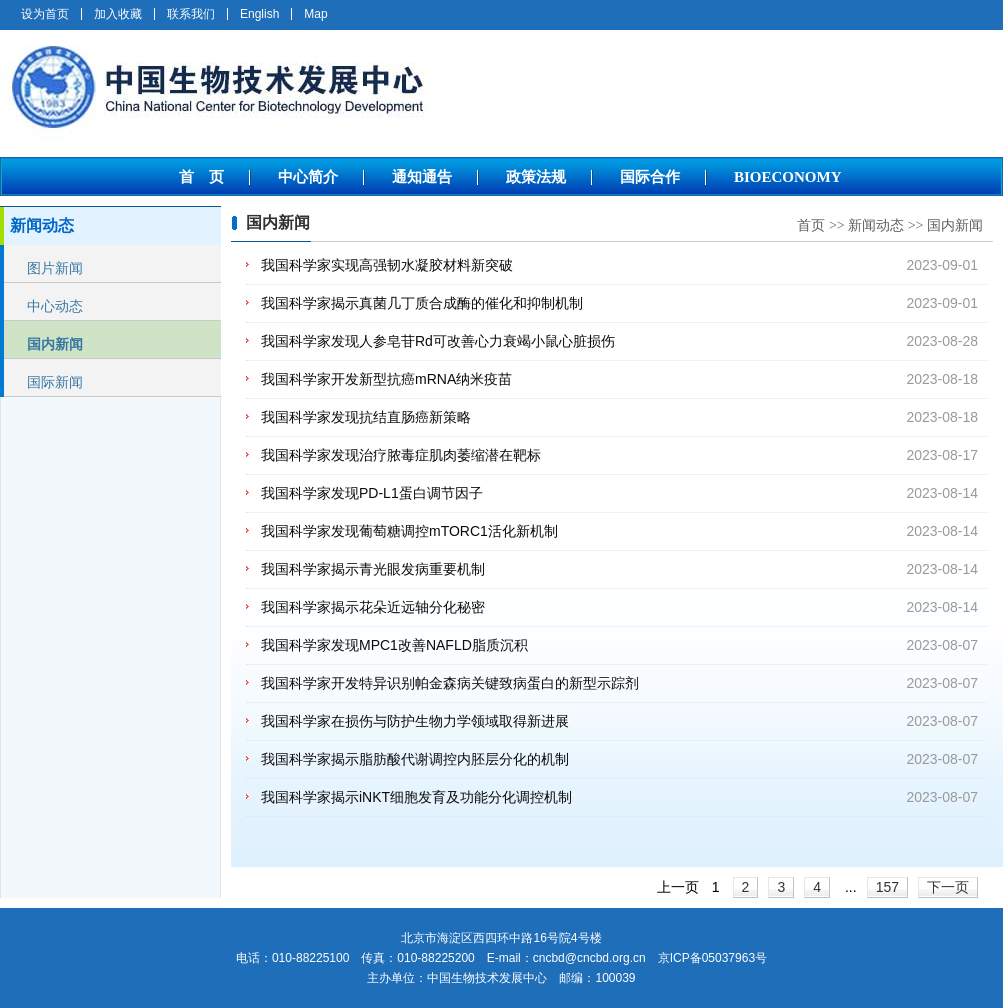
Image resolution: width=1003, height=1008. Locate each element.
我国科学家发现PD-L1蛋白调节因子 (372, 493)
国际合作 (650, 177)
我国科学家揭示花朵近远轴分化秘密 (373, 607)
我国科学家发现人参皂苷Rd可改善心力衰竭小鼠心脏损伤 (438, 341)
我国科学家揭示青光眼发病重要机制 (373, 569)
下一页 (948, 887)
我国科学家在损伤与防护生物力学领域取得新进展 (415, 721)
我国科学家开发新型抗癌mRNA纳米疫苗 (386, 379)
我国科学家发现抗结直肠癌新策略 (366, 417)
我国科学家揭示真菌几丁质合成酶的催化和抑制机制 (422, 303)
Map (315, 14)
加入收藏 (118, 14)
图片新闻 (55, 268)
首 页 (201, 177)
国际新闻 (55, 382)
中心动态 (55, 306)
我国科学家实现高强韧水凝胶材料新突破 (387, 265)
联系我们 (191, 14)
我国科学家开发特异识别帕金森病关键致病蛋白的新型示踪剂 (450, 683)
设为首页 (45, 14)
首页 (811, 225)
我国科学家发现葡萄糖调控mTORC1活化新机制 (409, 531)
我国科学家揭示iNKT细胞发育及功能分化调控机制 (416, 797)
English (259, 14)
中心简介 (308, 177)
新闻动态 (876, 225)
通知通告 (422, 177)
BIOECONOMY (788, 177)
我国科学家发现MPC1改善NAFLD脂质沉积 (394, 645)
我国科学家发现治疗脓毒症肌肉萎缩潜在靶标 (401, 455)
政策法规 (536, 177)
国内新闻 (55, 344)
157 (887, 887)
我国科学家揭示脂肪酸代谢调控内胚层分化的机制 (415, 759)
